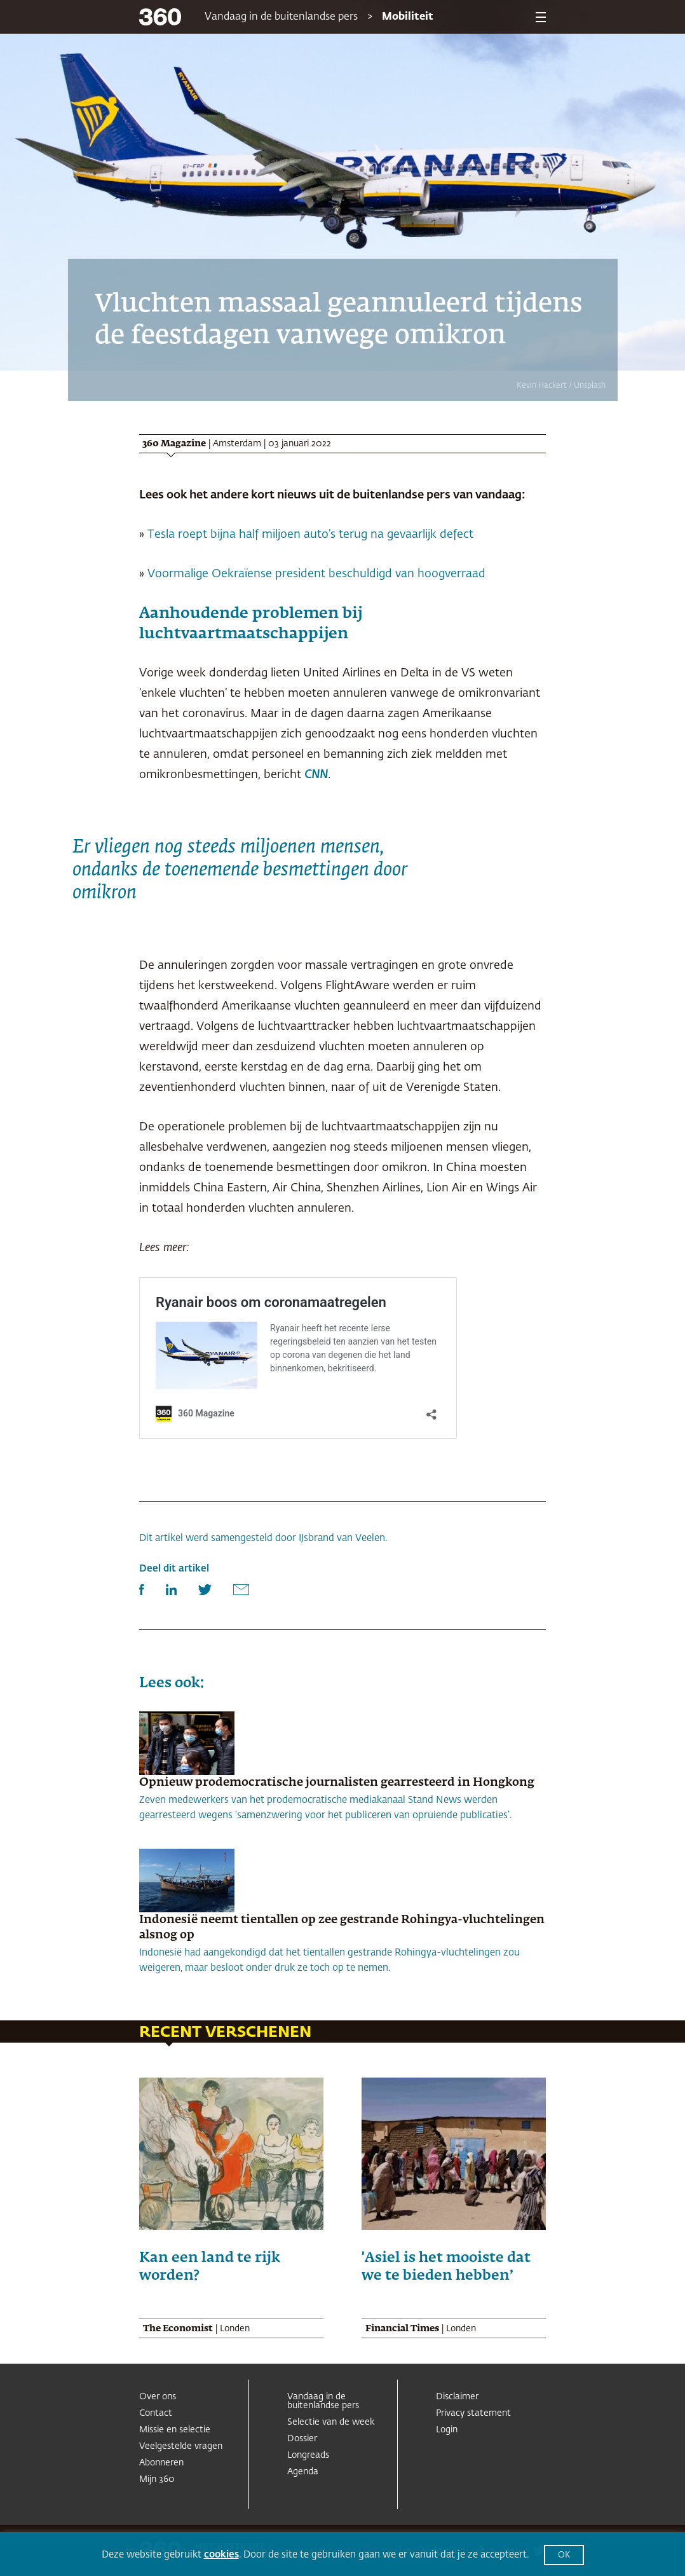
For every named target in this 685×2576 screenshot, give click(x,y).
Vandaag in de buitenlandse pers (281, 17)
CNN (316, 775)
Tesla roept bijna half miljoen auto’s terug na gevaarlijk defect (310, 534)
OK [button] (564, 2555)
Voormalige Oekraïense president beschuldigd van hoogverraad (316, 574)
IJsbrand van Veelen (342, 1538)
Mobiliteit (407, 17)
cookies (221, 2554)
